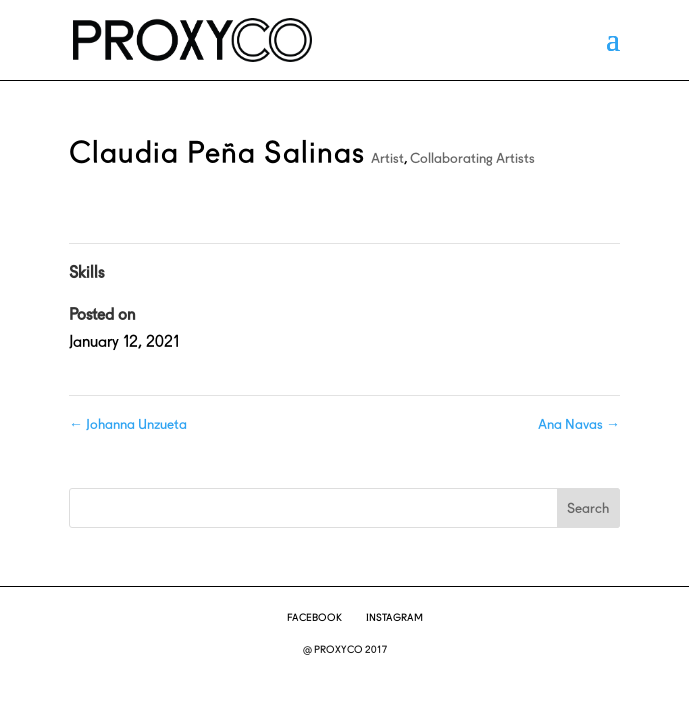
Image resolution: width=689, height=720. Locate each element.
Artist (387, 158)
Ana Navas (579, 424)
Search (588, 508)
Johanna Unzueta (128, 424)
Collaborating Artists (472, 158)
